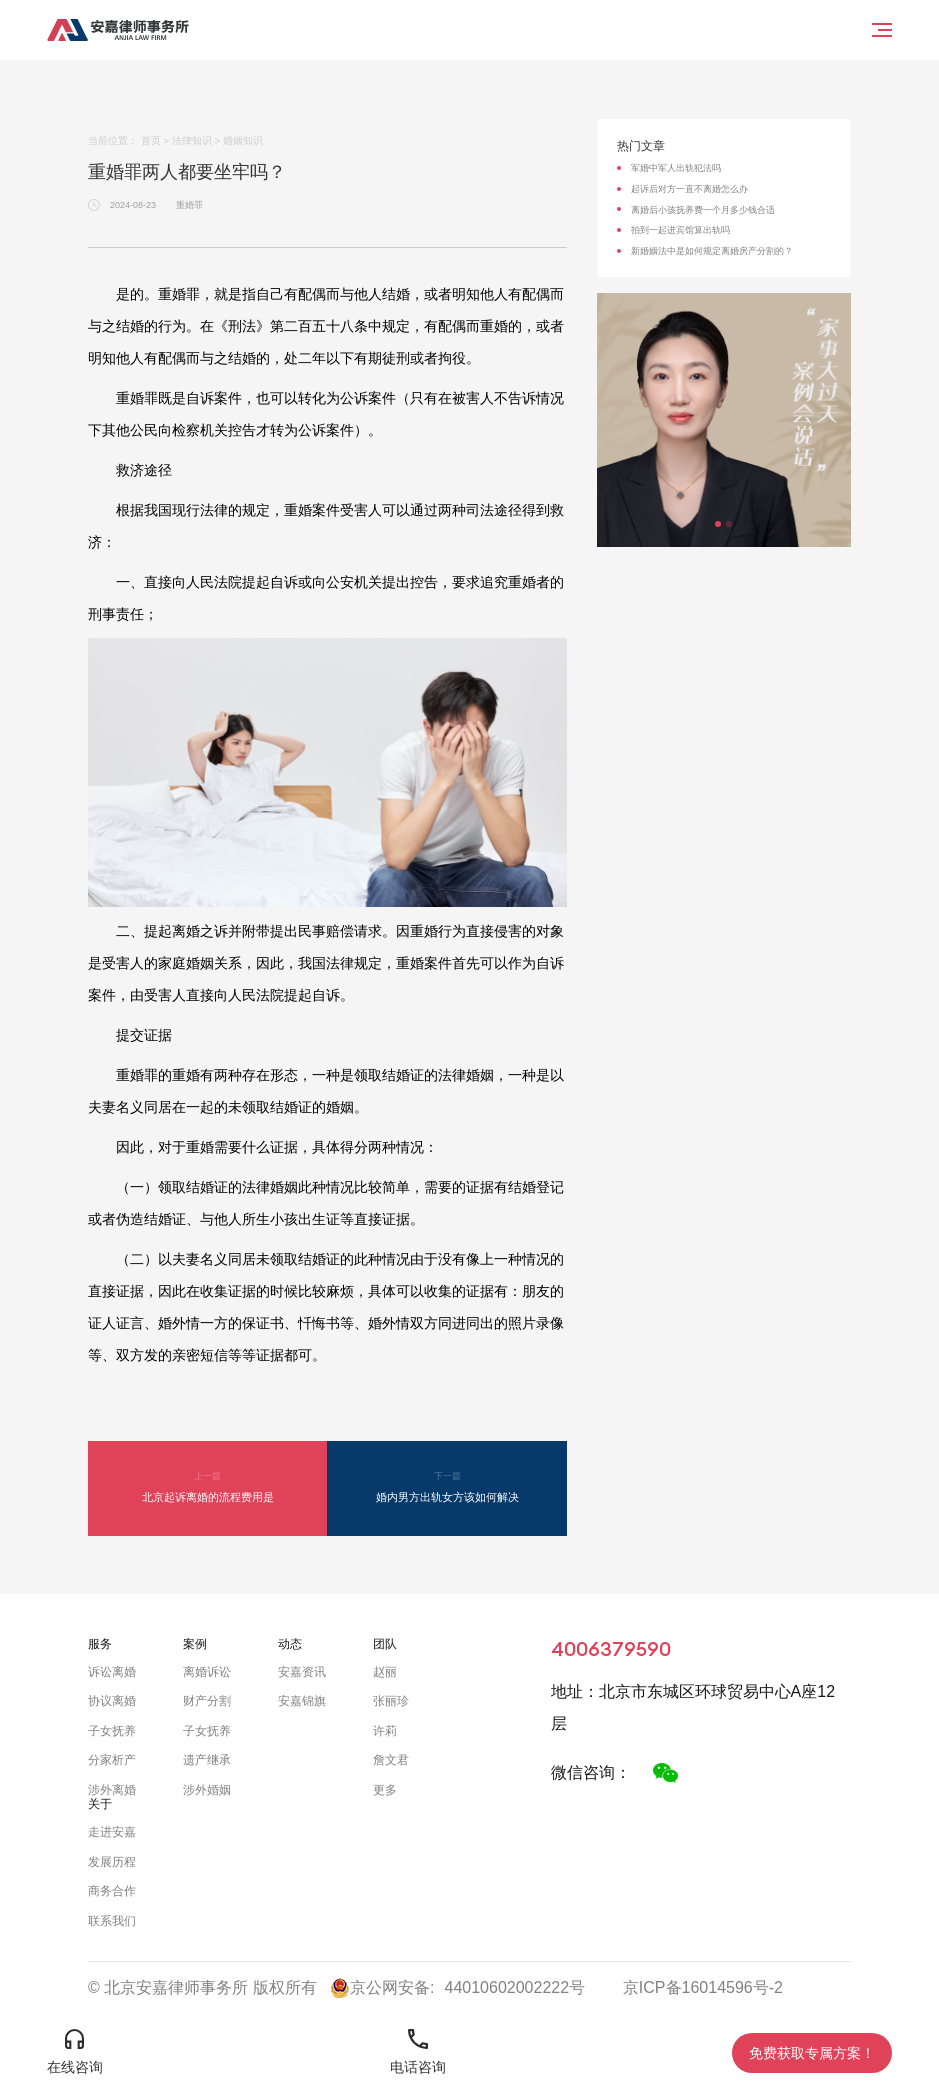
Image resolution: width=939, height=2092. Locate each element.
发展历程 (112, 1862)
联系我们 (112, 1921)
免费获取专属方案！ (812, 2053)
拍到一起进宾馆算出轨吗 (680, 230)
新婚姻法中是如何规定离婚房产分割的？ (712, 251)
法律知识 (192, 140)
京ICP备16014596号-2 (703, 1987)
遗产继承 (207, 1760)
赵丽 (385, 1672)
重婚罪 (189, 205)
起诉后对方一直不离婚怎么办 (689, 189)
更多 (385, 1790)
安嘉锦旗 (302, 1701)
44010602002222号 (515, 1987)
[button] (718, 524)
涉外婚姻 (207, 1790)
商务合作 (112, 1891)
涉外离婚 (112, 1790)
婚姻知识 (243, 140)
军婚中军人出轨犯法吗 (676, 168)
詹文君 (391, 1760)
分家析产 (112, 1760)
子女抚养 (112, 1731)
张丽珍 (391, 1701)
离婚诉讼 (207, 1672)
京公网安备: (382, 1988)
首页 (151, 140)
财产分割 (207, 1701)
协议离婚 (112, 1701)
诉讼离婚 (112, 1672)
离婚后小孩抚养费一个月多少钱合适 (703, 210)
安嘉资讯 (302, 1672)
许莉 (385, 1731)
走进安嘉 (112, 1832)
